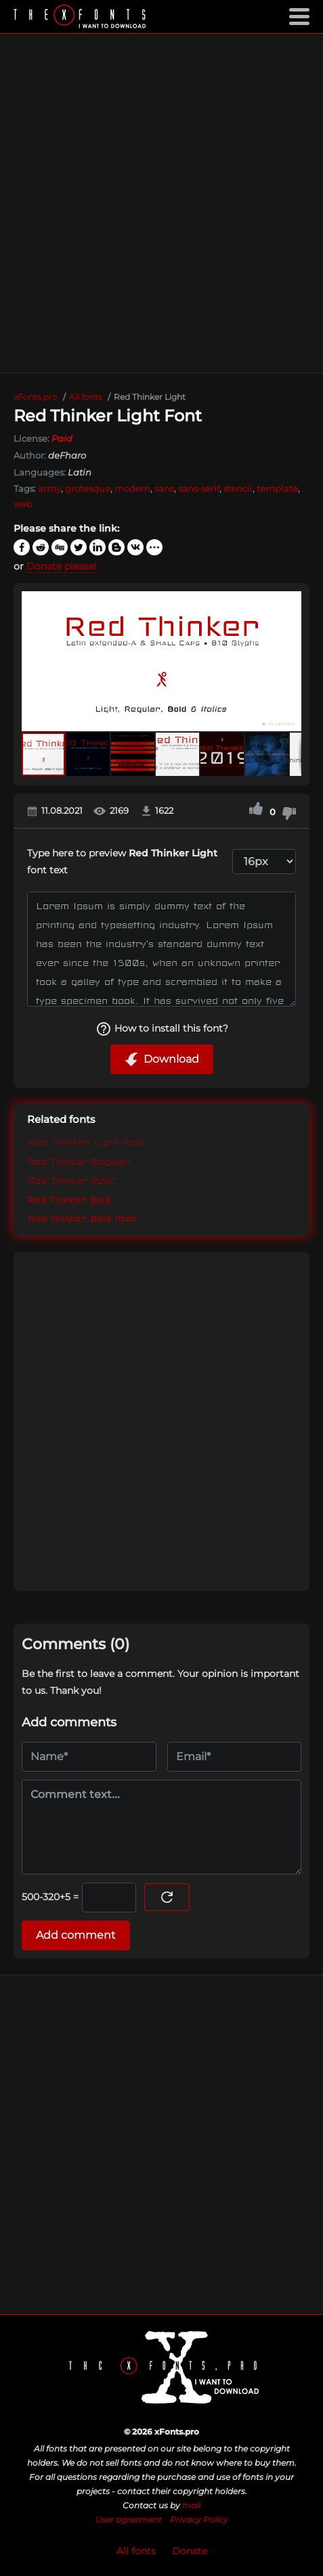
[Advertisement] (161, 203)
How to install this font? (161, 1029)
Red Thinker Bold (68, 1199)
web (23, 504)
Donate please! (61, 566)
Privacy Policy (199, 2519)
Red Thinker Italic (70, 1180)
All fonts (136, 2551)
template (277, 488)
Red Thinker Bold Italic (81, 1218)
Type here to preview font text (122, 861)
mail (191, 2505)
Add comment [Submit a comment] (76, 1935)
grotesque (87, 488)
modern (132, 488)
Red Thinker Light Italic (86, 1142)
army (49, 488)
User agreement (128, 2519)
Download (162, 1059)
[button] (289, 661)
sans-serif (198, 488)
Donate (189, 2551)
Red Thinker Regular (78, 1161)
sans (164, 488)
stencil (238, 488)
